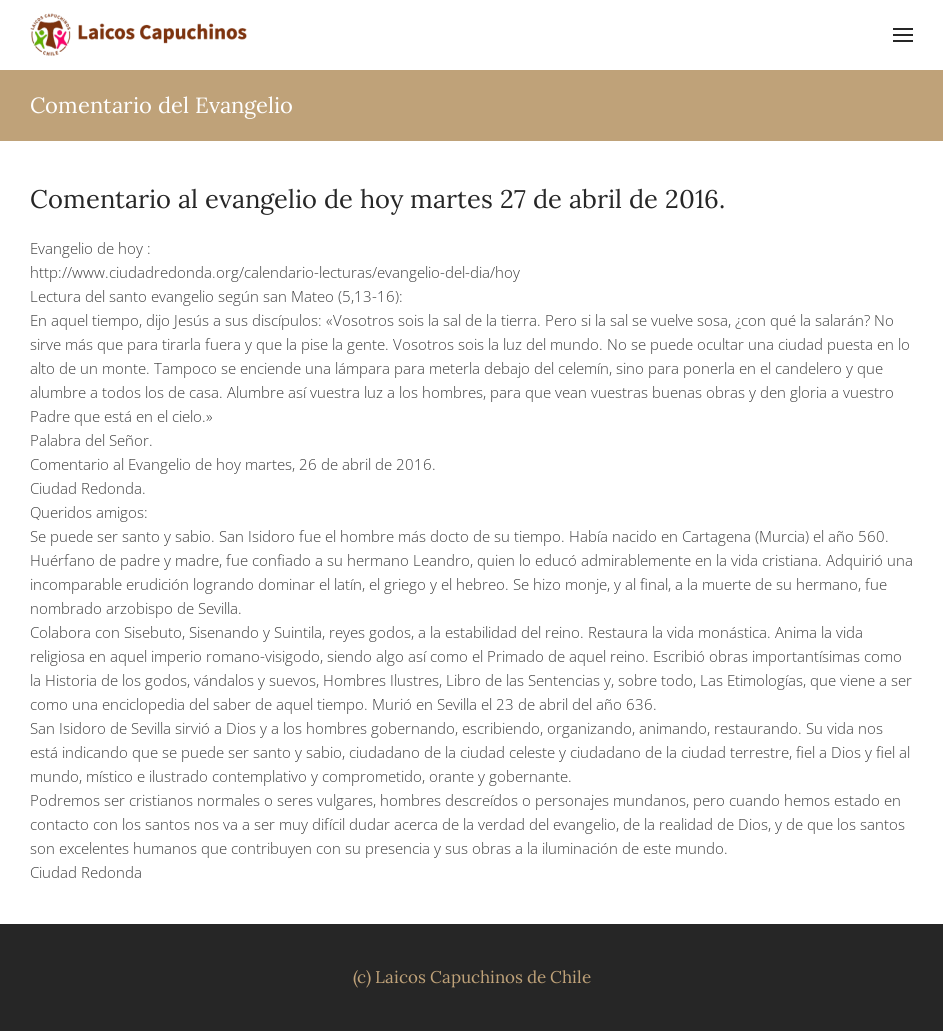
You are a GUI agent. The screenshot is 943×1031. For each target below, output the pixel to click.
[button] (903, 35)
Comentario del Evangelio (161, 105)
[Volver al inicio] (140, 35)
